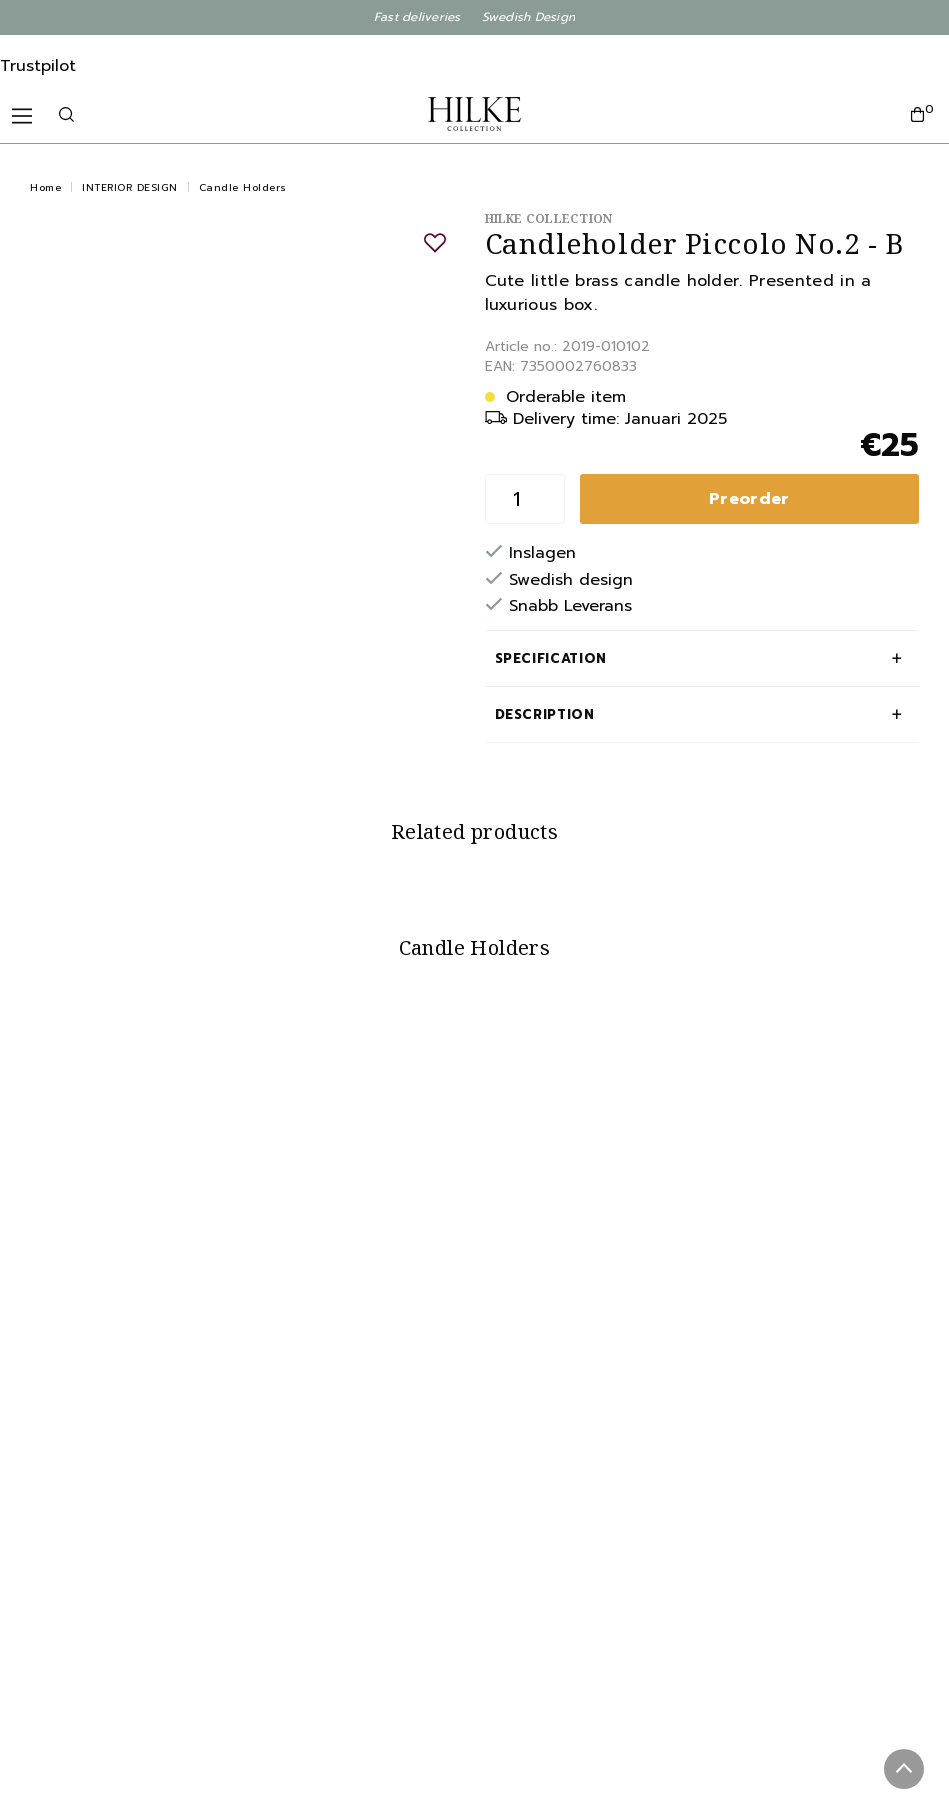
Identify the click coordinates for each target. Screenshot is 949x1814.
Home (45, 187)
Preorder (749, 499)
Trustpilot (38, 66)
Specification (551, 658)
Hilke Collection (549, 218)
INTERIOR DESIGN (130, 187)
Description (545, 714)
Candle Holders (243, 187)
